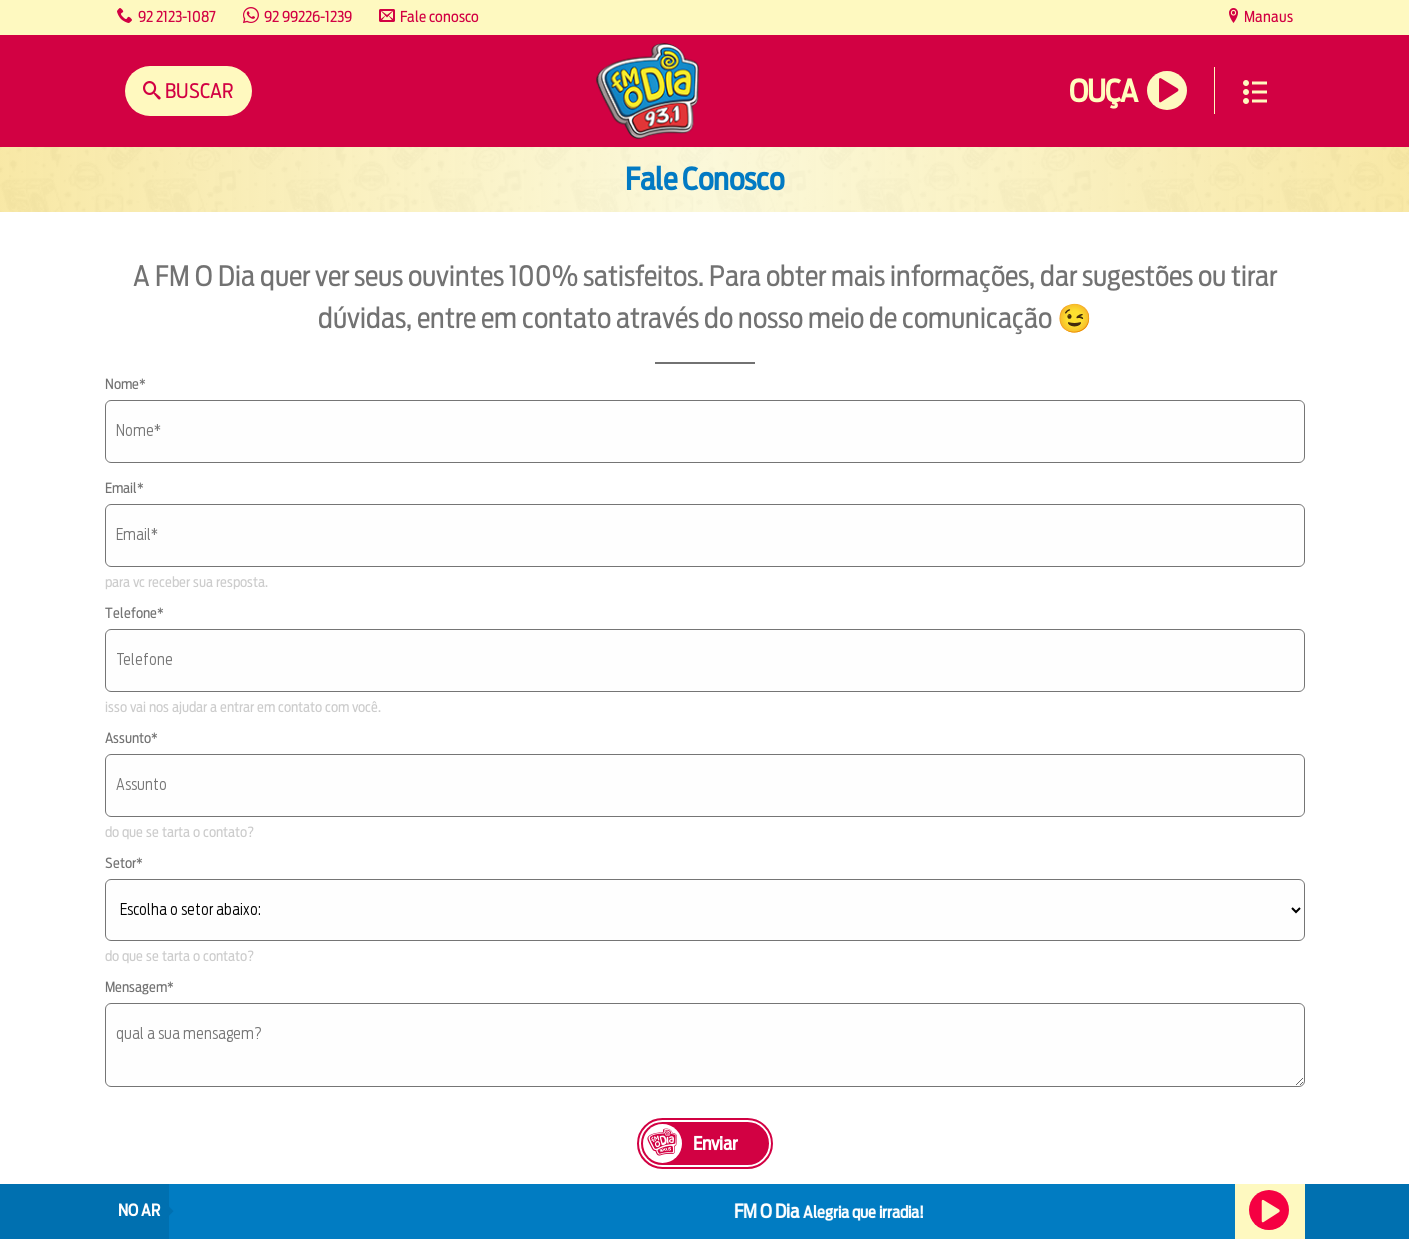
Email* (124, 488)
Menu (1255, 92)
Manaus (1267, 16)
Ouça (1103, 91)
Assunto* (131, 738)
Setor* (124, 863)
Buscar (197, 90)
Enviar (715, 1143)
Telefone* (134, 613)
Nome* (125, 384)
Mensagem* (139, 987)
